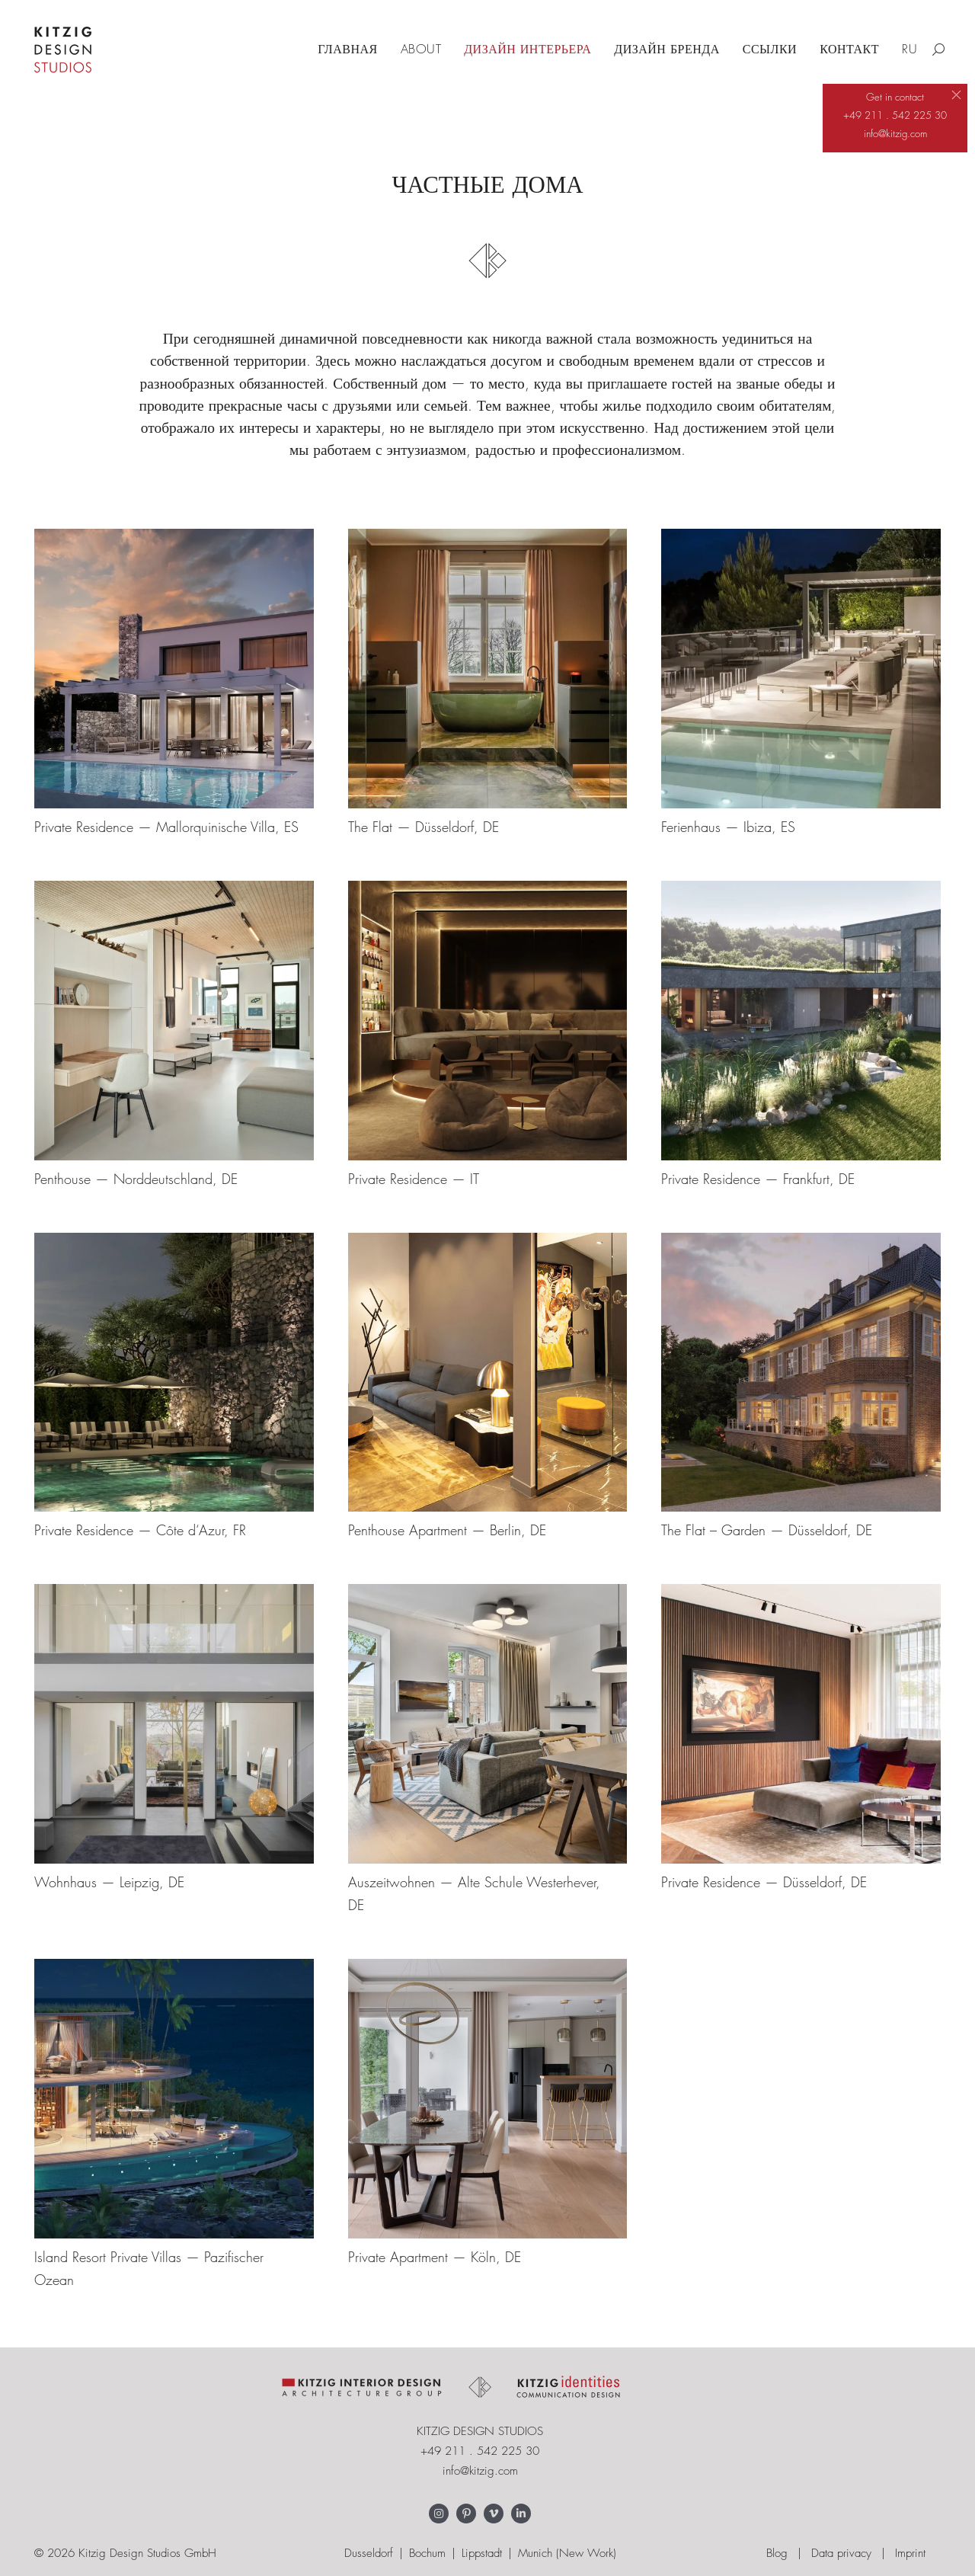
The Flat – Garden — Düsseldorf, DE (766, 1530)
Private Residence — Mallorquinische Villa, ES (166, 827)
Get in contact (895, 97)
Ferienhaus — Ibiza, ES (728, 827)
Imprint (910, 2553)
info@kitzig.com (480, 2470)
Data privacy (841, 2553)
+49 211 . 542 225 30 (479, 2451)
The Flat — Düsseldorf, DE (423, 827)
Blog (777, 2553)
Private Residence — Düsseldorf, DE (764, 1882)
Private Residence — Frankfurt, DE (758, 1179)
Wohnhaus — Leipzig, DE (109, 1882)
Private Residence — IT (413, 1179)
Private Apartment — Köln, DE (434, 2257)
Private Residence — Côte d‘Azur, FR (140, 1530)
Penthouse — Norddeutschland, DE (136, 1179)
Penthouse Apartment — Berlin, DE (447, 1530)
